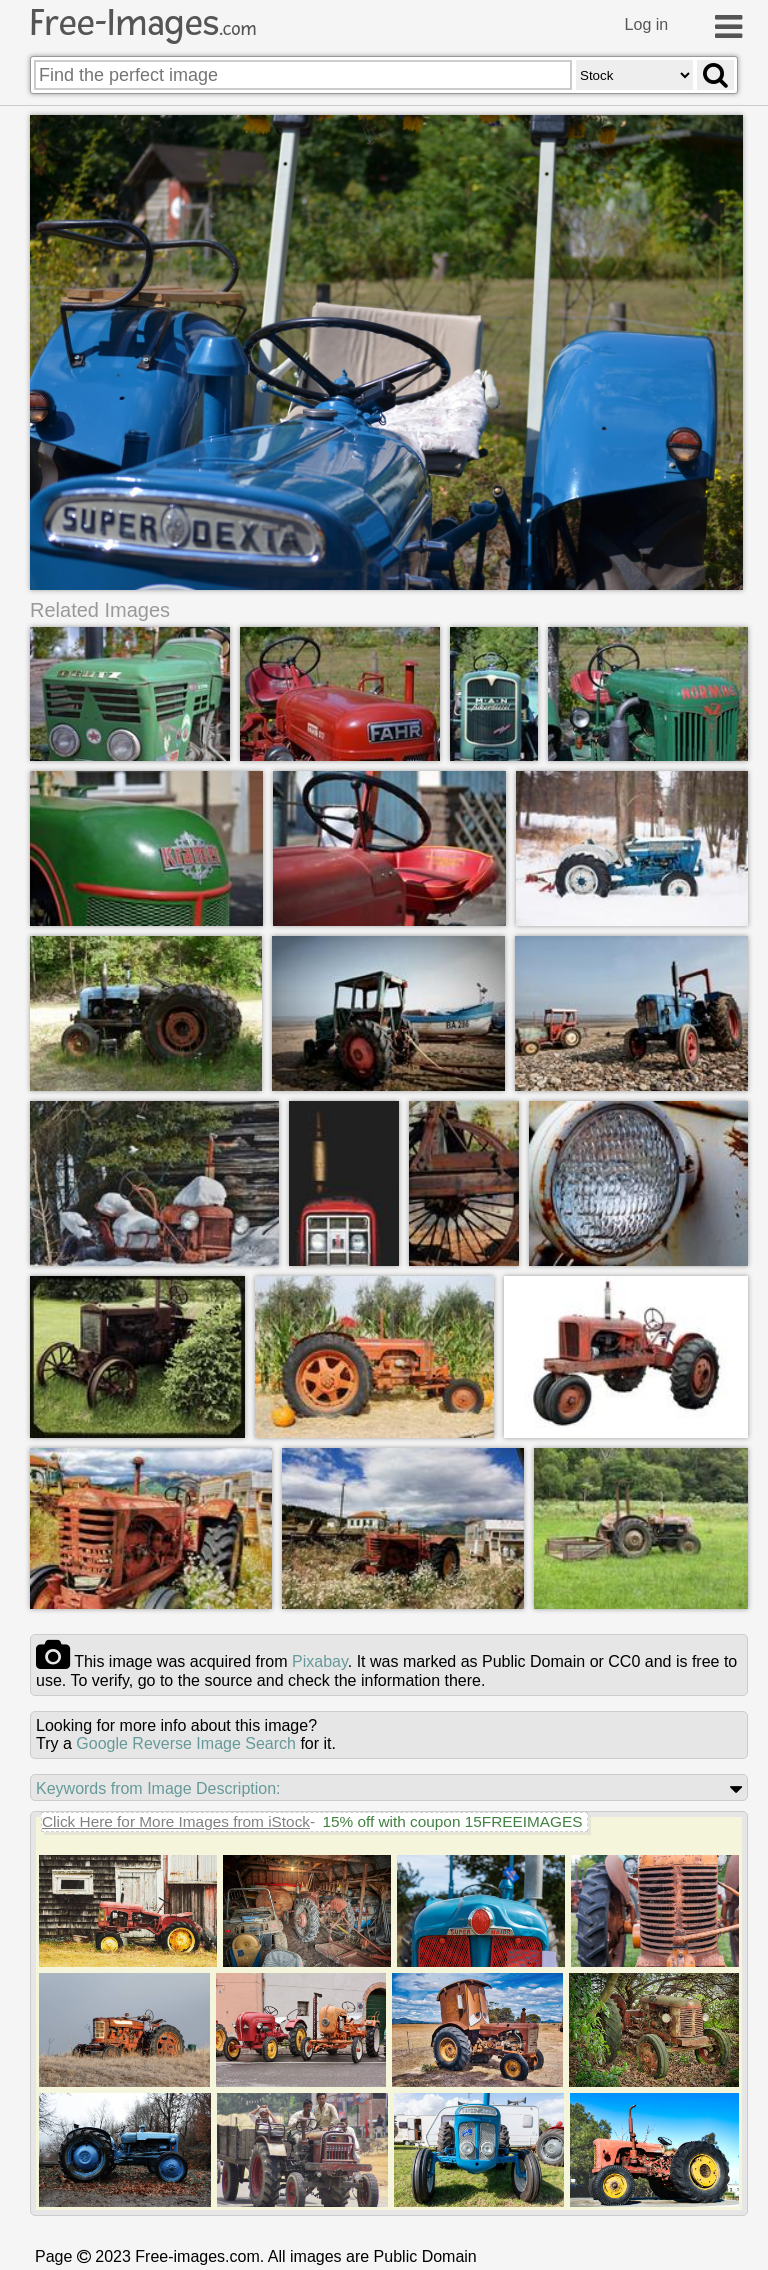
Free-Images (143, 23)
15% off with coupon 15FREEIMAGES (452, 1820)
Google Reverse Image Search (186, 1742)
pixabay (320, 1660)
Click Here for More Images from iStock (176, 1820)
